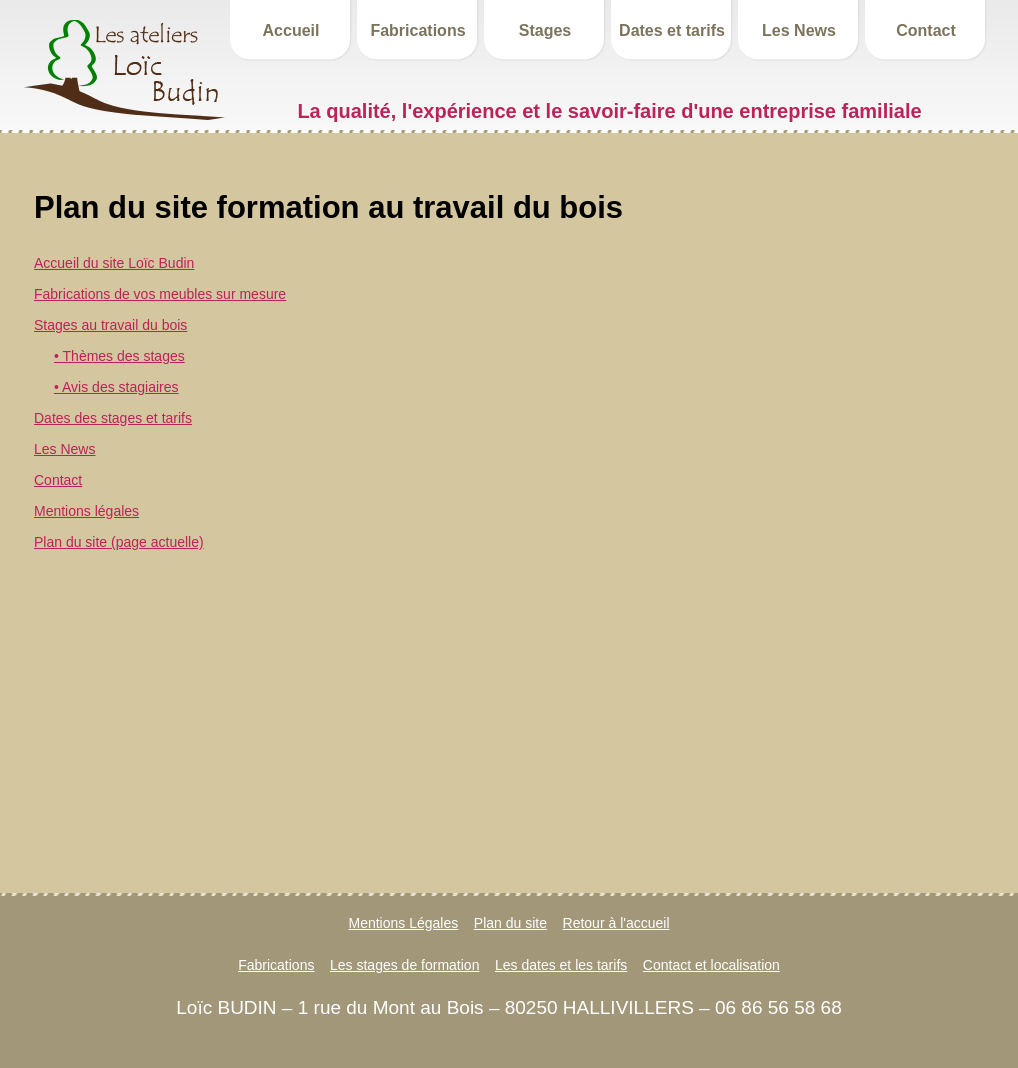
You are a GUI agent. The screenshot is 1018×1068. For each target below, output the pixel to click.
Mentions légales (86, 511)
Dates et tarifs (672, 30)
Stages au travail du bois (110, 325)
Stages (545, 30)
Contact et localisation (711, 965)
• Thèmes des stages (119, 356)
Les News (799, 30)
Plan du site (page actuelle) (119, 542)
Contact (926, 30)
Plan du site (510, 923)
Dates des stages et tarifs (113, 418)
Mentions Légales (404, 923)
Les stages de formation (404, 965)
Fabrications (417, 30)
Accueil (291, 30)
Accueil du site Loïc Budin (114, 263)
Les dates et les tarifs (561, 965)
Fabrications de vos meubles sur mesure (160, 294)
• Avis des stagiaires (116, 387)
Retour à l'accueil (616, 923)
